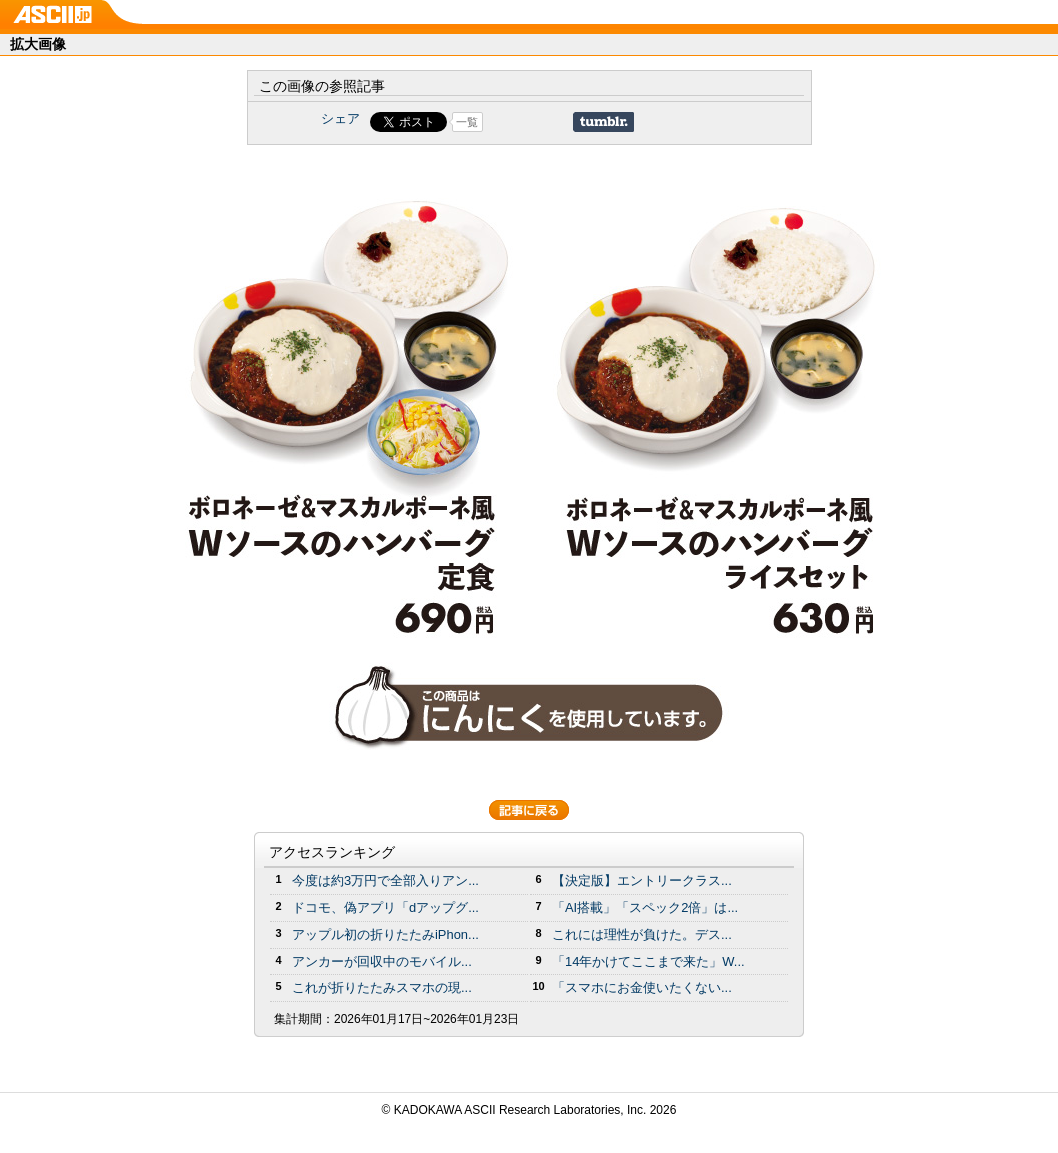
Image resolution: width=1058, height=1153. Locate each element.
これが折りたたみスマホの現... (382, 987)
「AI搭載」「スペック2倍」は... (645, 907)
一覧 (467, 122)
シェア (340, 118)
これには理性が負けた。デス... (642, 934)
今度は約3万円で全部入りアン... (385, 880)
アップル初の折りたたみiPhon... (385, 934)
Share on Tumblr (603, 122)
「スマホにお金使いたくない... (642, 987)
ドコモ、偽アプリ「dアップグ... (385, 907)
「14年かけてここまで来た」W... (648, 961)
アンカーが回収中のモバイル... (382, 961)
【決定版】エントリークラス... (642, 880)
